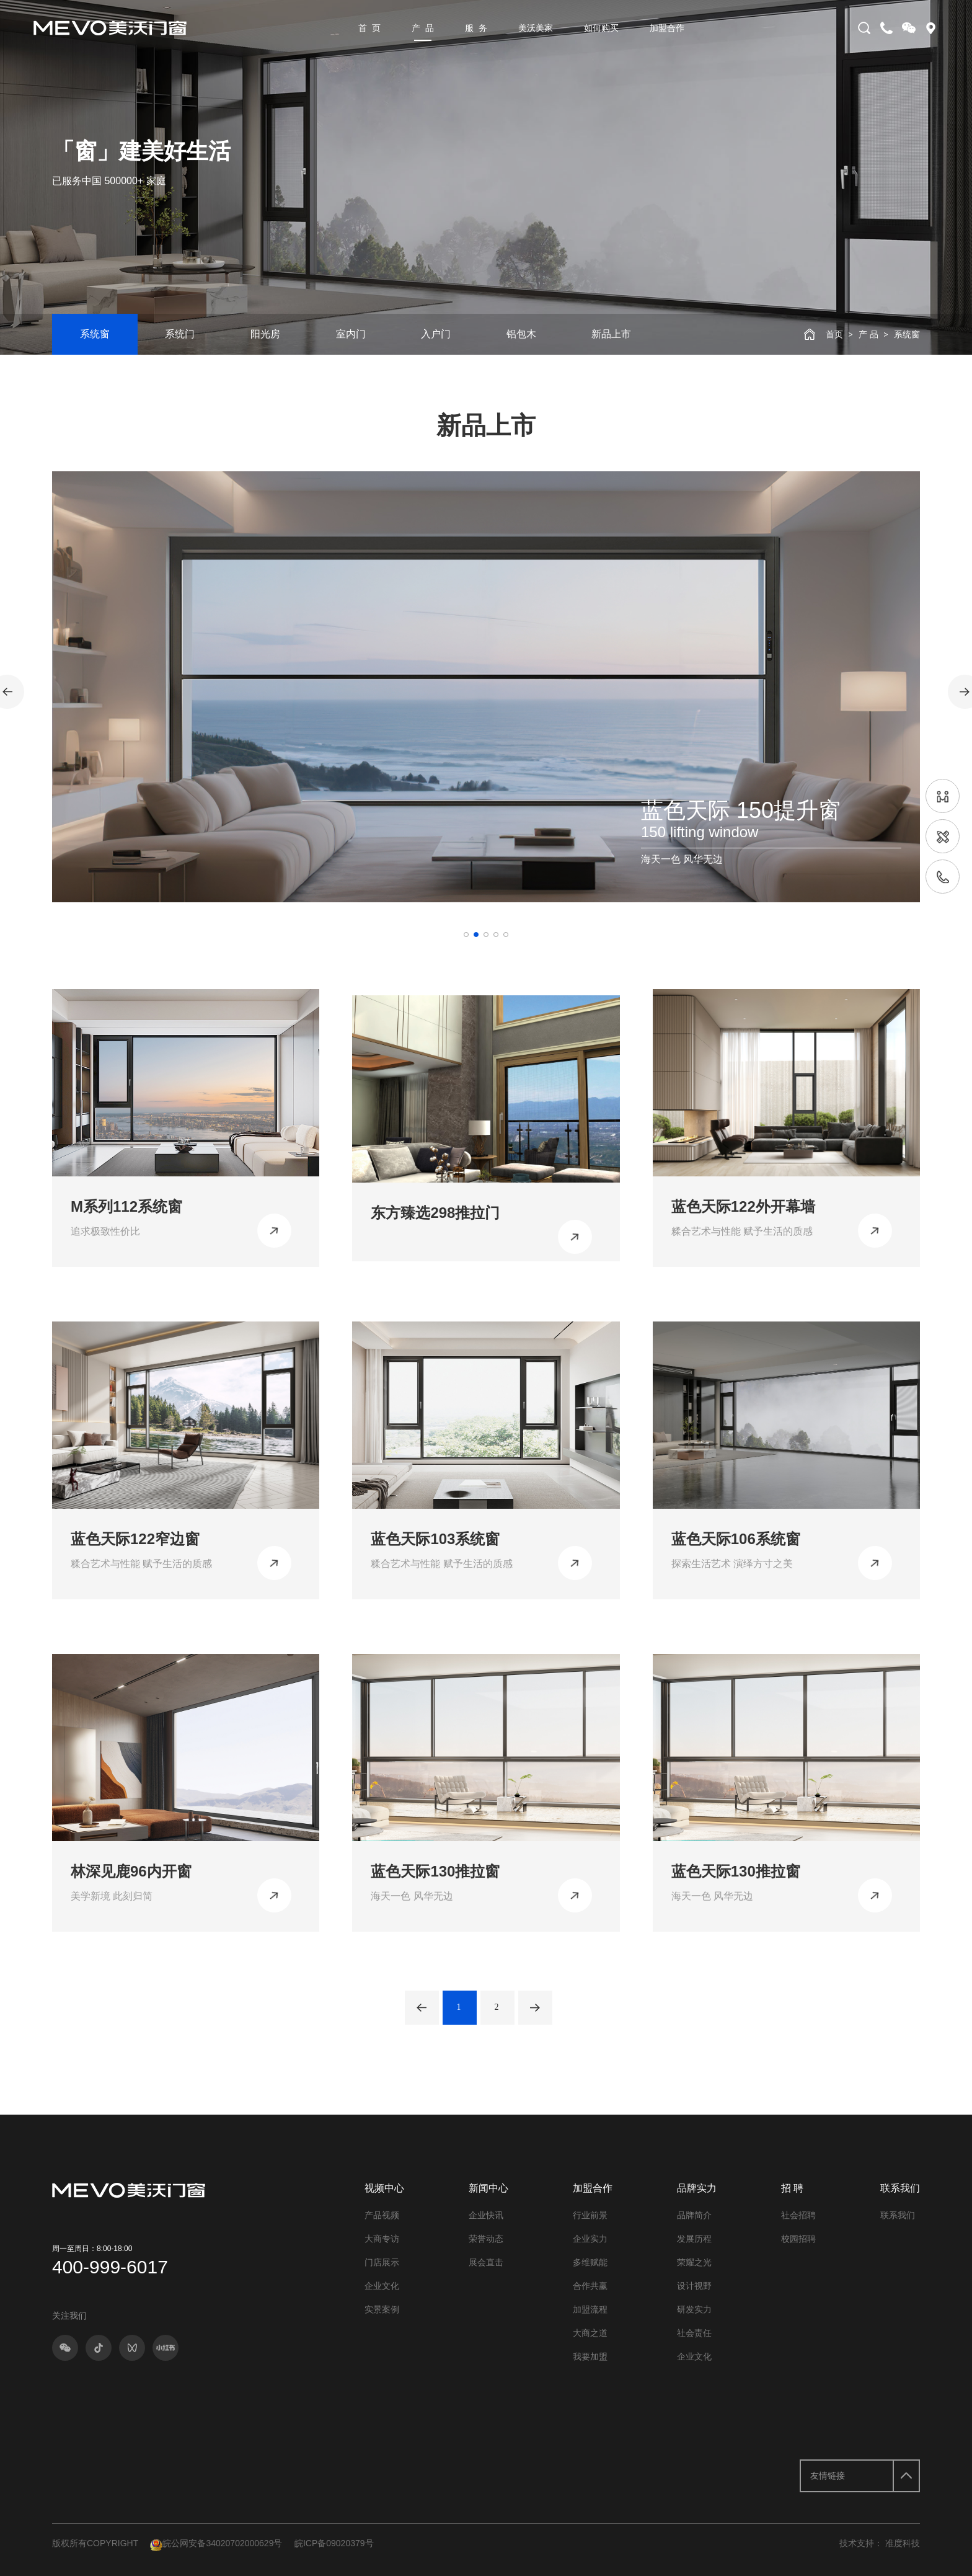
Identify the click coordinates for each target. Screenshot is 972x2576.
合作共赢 (590, 2286)
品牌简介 (694, 2215)
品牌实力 (697, 2188)
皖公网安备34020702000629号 (216, 2543)
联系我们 (900, 2188)
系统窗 (95, 334)
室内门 (351, 334)
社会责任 (694, 2333)
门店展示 (382, 2262)
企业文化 (382, 2286)
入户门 (436, 334)
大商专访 (382, 2239)
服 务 (476, 28)
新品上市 (611, 334)
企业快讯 (486, 2215)
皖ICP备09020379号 (334, 2543)
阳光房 (265, 334)
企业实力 (590, 2239)
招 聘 (792, 2188)
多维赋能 (590, 2262)
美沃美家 (535, 28)
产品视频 (382, 2215)
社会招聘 (798, 2215)
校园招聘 (798, 2239)
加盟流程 (590, 2309)
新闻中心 (488, 2188)
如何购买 (601, 28)
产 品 (423, 28)
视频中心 (384, 2188)
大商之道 (590, 2333)
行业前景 (590, 2215)
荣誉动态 (486, 2239)
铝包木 (521, 334)
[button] (466, 934)
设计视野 (694, 2286)
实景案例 (382, 2309)
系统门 (180, 334)
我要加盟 (590, 2356)
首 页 (369, 28)
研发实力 (694, 2309)
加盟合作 (667, 28)
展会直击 (486, 2262)
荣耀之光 (694, 2262)
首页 (834, 334)
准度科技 (902, 2543)
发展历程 (694, 2239)
